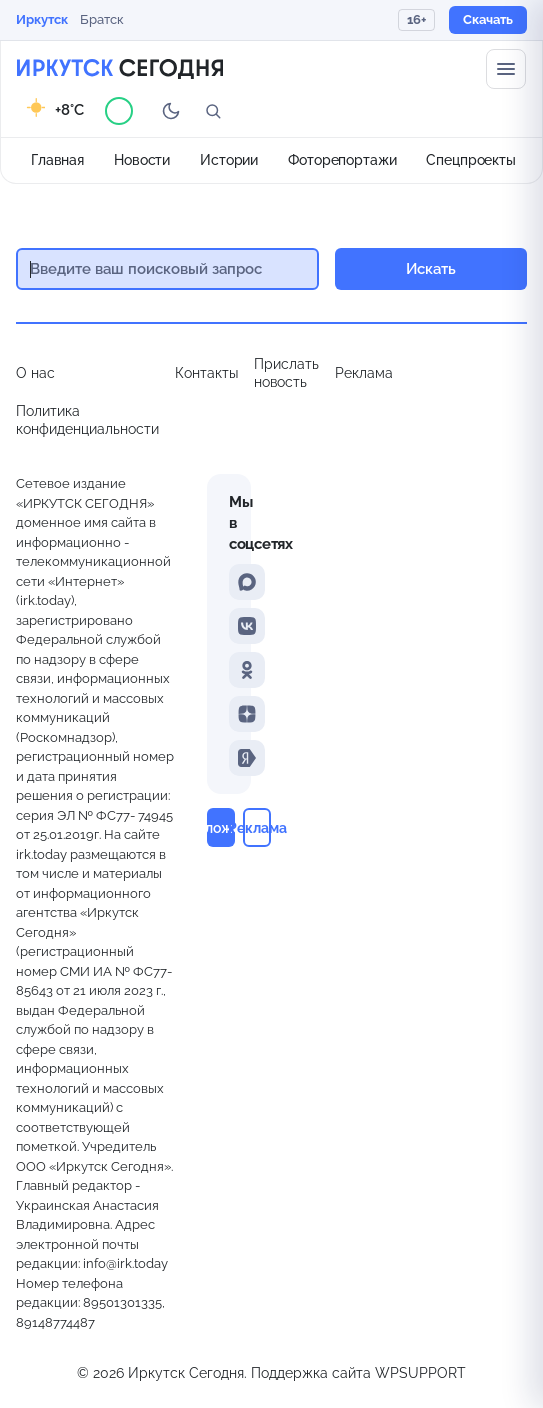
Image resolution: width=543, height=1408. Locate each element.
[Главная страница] (120, 69)
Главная (57, 160)
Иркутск (42, 19)
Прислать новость (286, 373)
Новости (142, 160)
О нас (35, 373)
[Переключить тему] (171, 111)
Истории (229, 160)
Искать (431, 269)
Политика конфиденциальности (87, 420)
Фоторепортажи (342, 160)
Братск (102, 19)
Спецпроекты (471, 160)
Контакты (206, 373)
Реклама (364, 373)
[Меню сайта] (506, 69)
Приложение (221, 827)
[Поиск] (213, 111)
